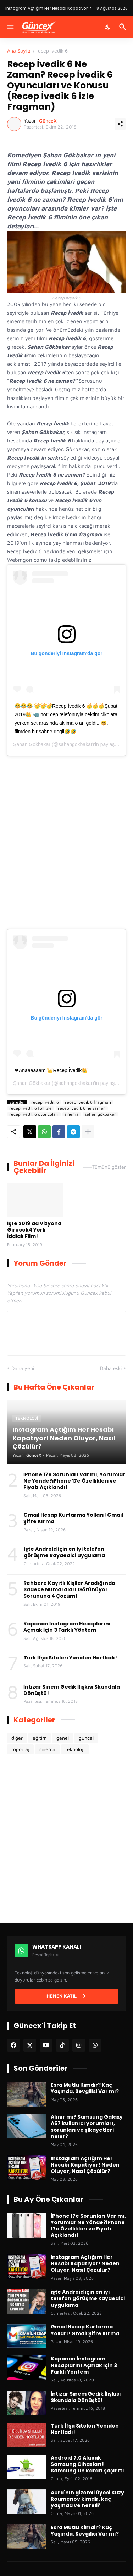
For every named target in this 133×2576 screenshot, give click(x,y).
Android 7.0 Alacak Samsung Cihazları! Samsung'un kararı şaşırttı (87, 2464)
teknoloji (74, 1749)
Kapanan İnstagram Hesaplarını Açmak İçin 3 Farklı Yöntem (67, 1626)
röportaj (20, 1749)
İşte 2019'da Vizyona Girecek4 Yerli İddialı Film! (34, 1230)
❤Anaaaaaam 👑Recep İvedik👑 (51, 1070)
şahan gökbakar (100, 1114)
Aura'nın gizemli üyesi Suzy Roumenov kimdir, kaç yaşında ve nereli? (87, 2499)
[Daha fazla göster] (88, 1131)
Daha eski (111, 1368)
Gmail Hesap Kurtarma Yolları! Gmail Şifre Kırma (73, 1518)
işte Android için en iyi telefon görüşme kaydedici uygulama (64, 1552)
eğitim (39, 1738)
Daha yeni (22, 1368)
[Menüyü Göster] (10, 27)
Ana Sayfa (19, 51)
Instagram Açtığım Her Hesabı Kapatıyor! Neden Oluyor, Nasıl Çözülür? (85, 2165)
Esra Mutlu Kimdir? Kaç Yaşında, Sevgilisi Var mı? (85, 2088)
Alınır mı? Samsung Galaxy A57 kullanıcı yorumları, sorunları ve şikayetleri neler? (87, 2127)
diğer (17, 1738)
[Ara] (123, 27)
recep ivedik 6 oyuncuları (34, 1114)
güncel (86, 1738)
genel (62, 1738)
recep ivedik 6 (52, 51)
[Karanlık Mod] (108, 27)
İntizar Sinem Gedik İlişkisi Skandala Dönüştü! (71, 1690)
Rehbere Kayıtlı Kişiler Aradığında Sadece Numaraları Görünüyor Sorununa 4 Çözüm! (69, 1589)
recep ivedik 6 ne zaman (82, 1108)
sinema (72, 1114)
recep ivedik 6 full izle (30, 1108)
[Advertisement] (66, 853)
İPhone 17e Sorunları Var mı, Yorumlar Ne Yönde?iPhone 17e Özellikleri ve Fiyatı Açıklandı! (74, 1481)
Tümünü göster (109, 1166)
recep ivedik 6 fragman (88, 1102)
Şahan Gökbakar (31, 744)
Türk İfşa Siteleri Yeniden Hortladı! (70, 1657)
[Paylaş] (120, 124)
